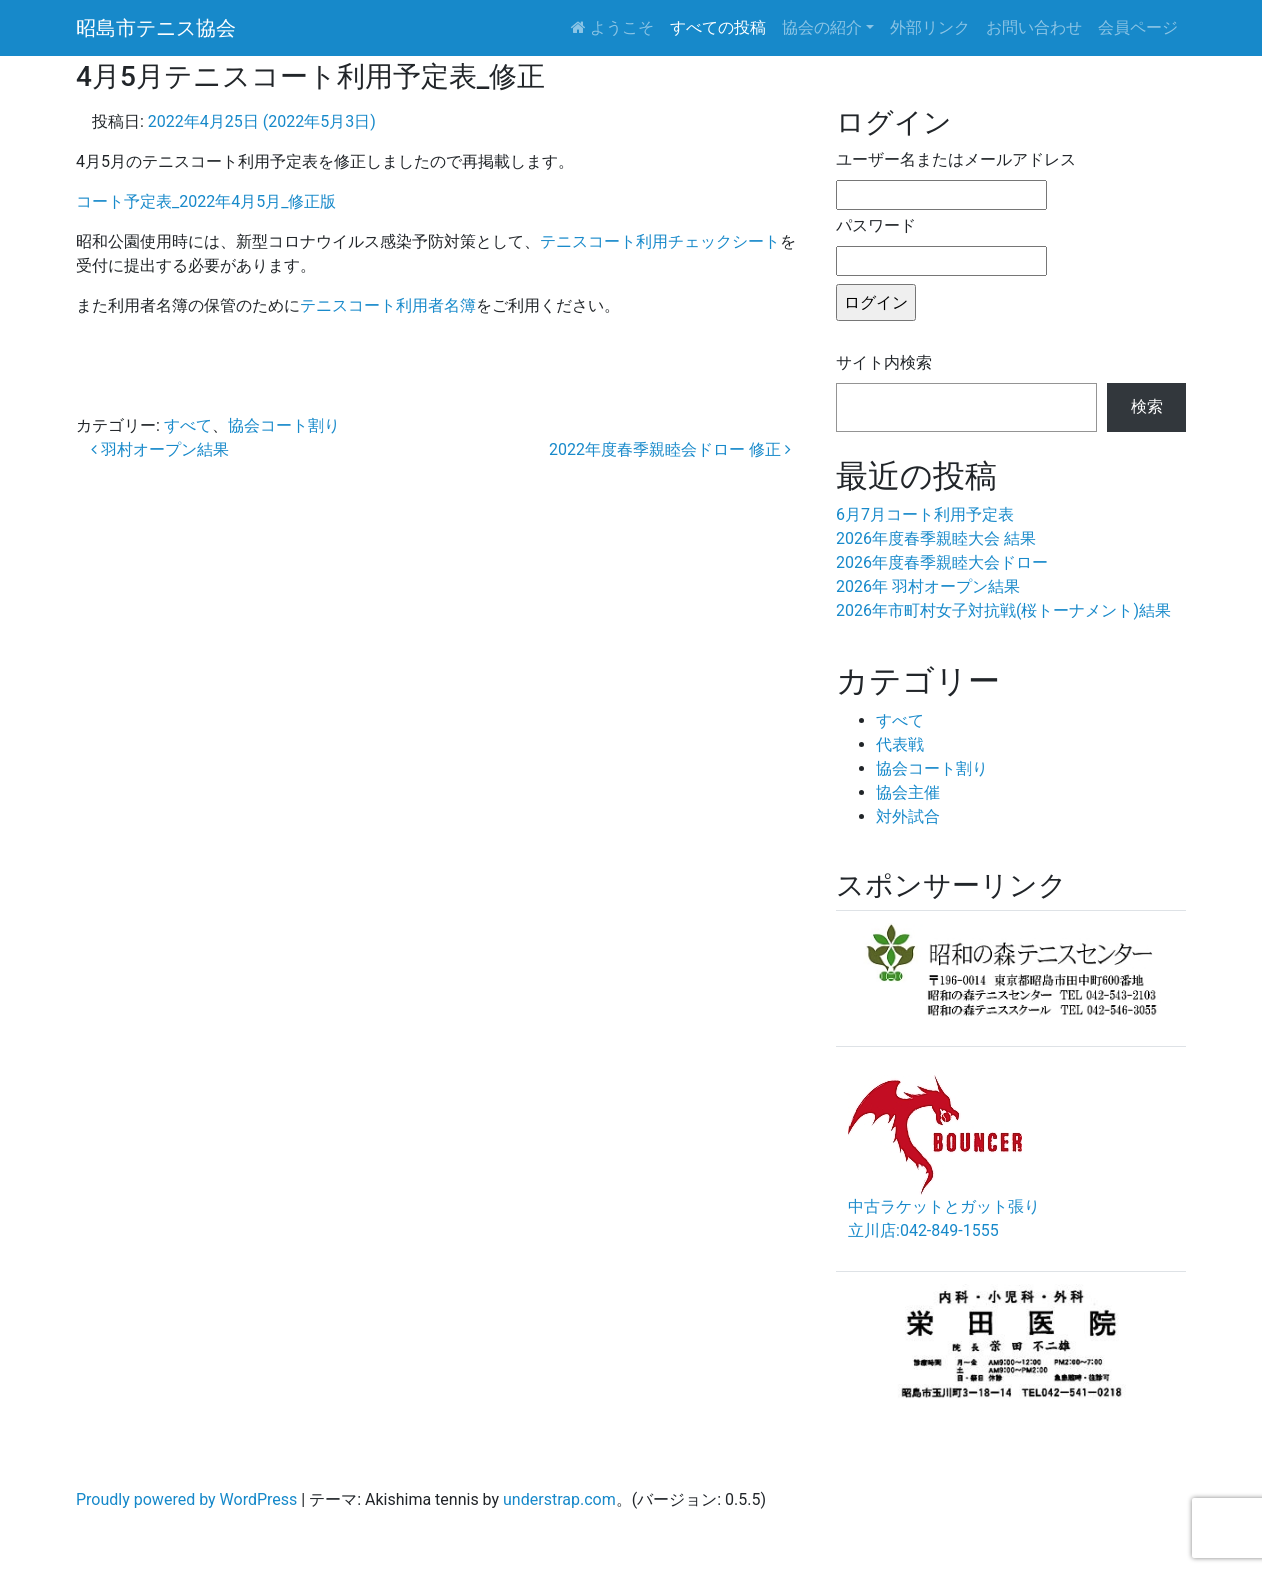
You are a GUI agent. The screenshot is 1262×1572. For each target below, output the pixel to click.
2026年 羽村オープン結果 (928, 586)
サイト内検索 (884, 362)
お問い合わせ (1034, 27)
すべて (188, 425)
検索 (1147, 406)
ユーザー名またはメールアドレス (956, 159)
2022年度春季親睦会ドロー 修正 (670, 449)
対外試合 (908, 816)
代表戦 (900, 744)
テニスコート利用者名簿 (388, 305)
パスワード (876, 225)
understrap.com (559, 1499)
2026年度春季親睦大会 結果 (936, 538)
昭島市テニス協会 (156, 28)
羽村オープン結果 (160, 449)
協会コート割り (284, 425)
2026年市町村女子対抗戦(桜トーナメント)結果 (1003, 610)
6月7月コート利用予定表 (925, 514)
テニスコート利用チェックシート (660, 241)
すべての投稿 (718, 27)
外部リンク (930, 27)
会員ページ (1138, 27)
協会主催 (908, 792)
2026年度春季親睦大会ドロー (942, 562)
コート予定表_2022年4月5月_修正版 (206, 201)
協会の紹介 (822, 27)
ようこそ (612, 27)
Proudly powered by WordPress (186, 1499)
